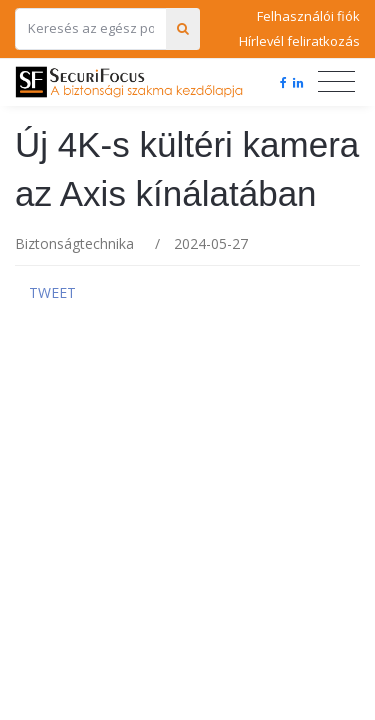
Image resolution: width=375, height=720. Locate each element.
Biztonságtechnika (74, 243)
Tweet (52, 292)
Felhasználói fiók (308, 16)
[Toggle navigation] (336, 82)
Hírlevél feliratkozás (299, 41)
